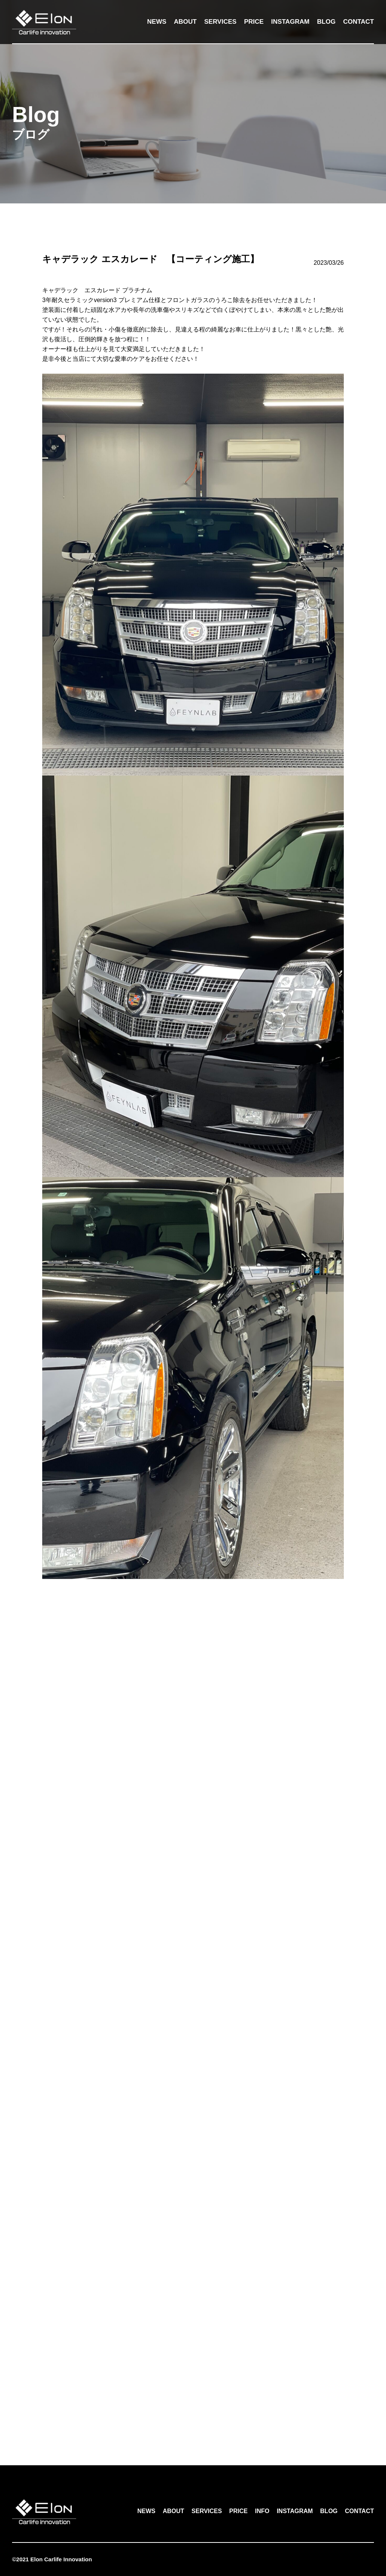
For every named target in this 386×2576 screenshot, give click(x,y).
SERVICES (220, 21)
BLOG (326, 21)
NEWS (156, 21)
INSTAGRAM (290, 21)
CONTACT (358, 21)
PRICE (253, 21)
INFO (262, 2511)
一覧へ (193, 2412)
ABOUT (185, 21)
